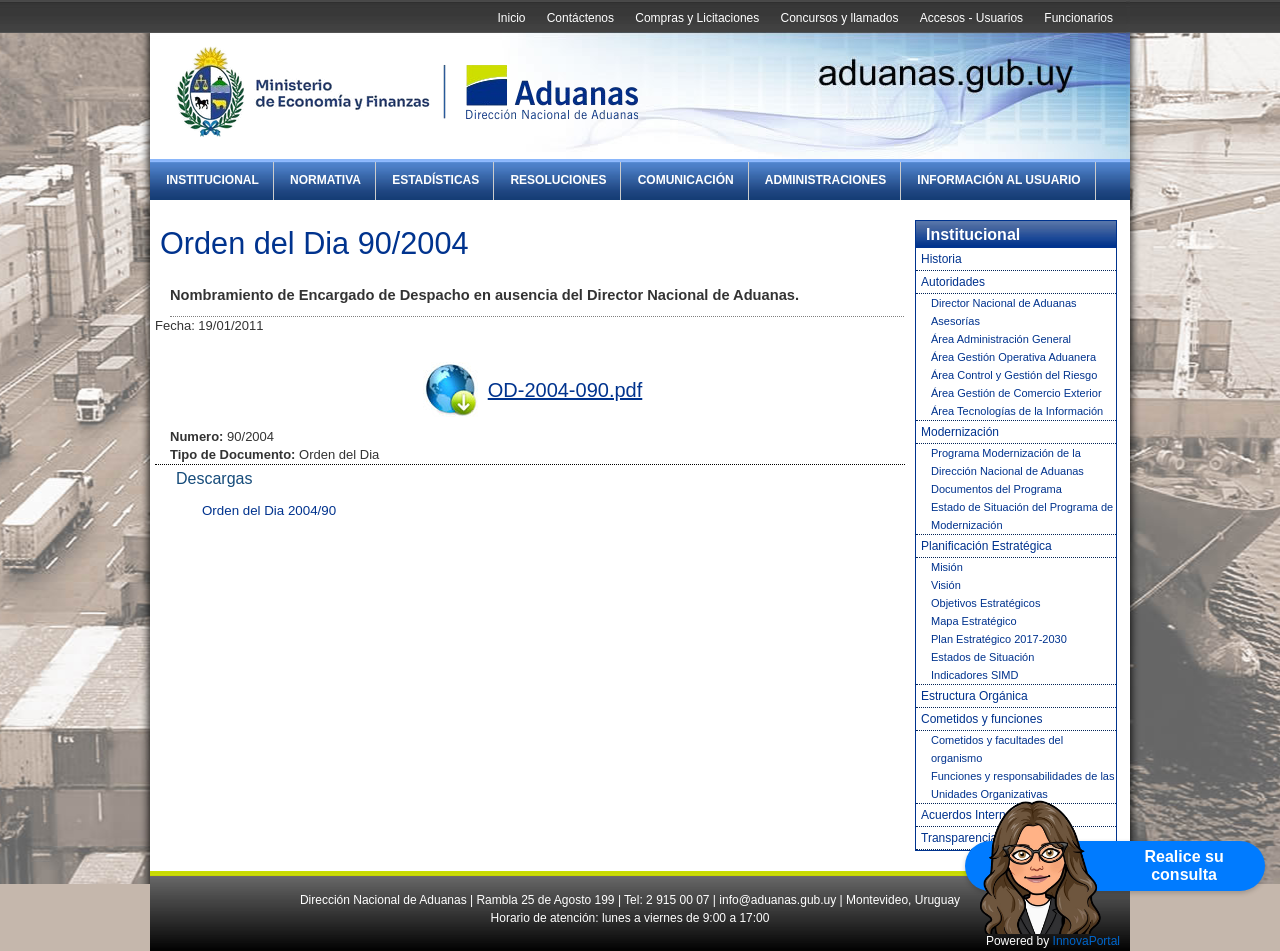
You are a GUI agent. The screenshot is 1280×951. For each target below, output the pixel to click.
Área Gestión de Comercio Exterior (1016, 393)
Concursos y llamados (839, 18)
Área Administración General (1001, 339)
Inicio (511, 18)
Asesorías (955, 321)
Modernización (960, 432)
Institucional (212, 180)
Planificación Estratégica (986, 546)
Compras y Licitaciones (697, 18)
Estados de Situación (982, 657)
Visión (946, 585)
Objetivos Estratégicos (985, 603)
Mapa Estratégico (974, 621)
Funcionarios (1078, 18)
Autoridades (953, 282)
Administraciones (825, 180)
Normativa (325, 180)
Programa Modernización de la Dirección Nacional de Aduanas (1007, 462)
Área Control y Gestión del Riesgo (1014, 375)
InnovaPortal (1086, 941)
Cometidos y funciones (981, 719)
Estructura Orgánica (974, 696)
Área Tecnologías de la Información (1017, 411)
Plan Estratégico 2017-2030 (999, 639)
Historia (941, 259)
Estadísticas (435, 180)
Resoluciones (558, 180)
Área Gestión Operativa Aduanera (1013, 357)
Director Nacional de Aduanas (1004, 303)
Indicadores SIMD (974, 675)
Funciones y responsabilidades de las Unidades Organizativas (1022, 785)
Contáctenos (580, 18)
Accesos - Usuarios (971, 18)
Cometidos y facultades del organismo (997, 749)
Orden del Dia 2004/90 (269, 510)
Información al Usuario (998, 180)
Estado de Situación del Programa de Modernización (1022, 516)
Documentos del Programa (996, 489)
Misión (947, 567)
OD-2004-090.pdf (565, 390)
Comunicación (686, 180)
